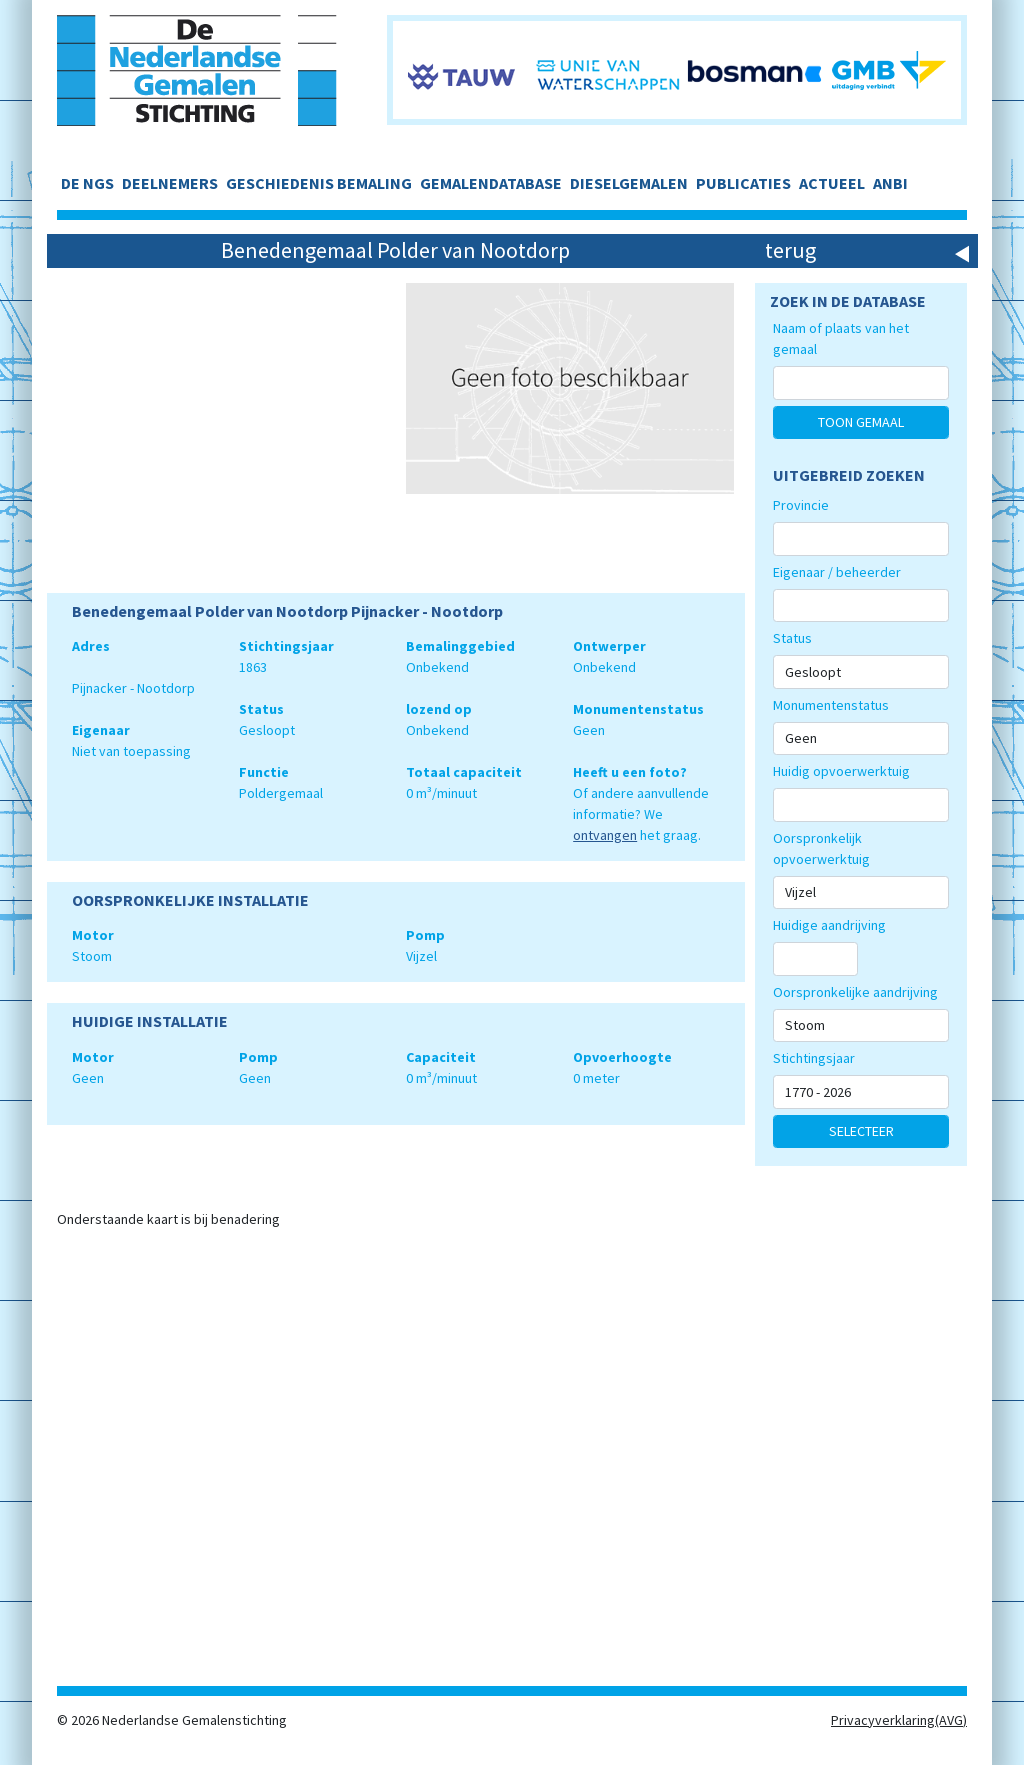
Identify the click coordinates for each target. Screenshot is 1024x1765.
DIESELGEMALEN (629, 183)
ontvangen (605, 835)
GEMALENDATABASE (491, 183)
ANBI (890, 183)
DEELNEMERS (170, 183)
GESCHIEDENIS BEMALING (319, 183)
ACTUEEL (832, 183)
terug (790, 250)
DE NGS (87, 183)
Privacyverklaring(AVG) (899, 1720)
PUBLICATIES (743, 183)
